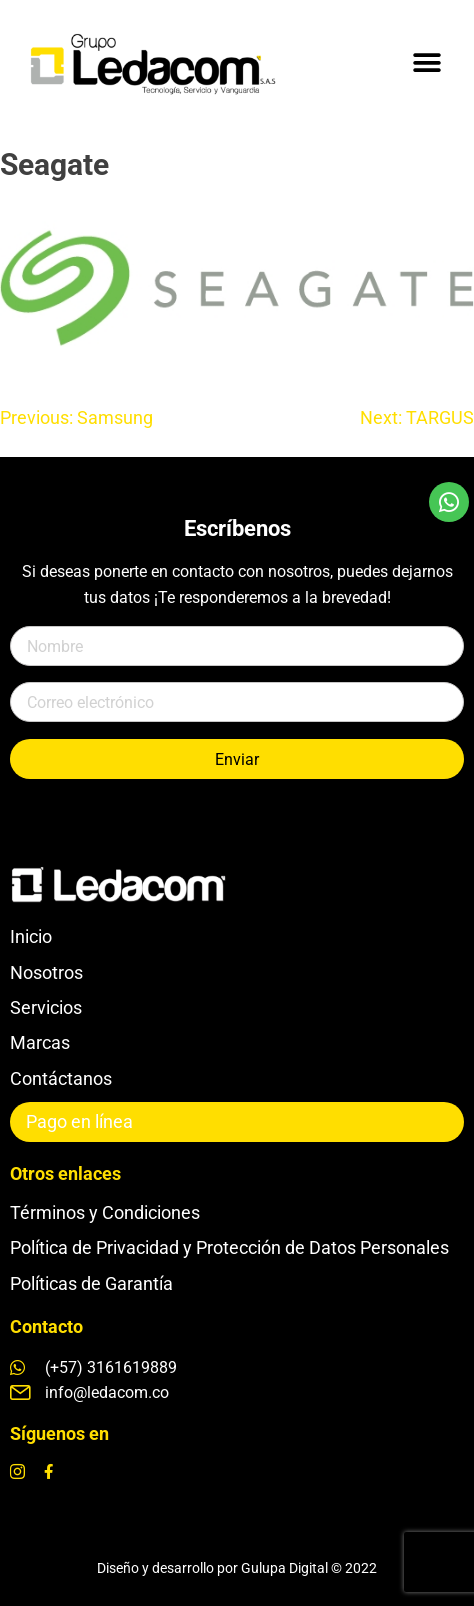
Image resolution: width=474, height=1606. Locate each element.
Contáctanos (61, 1078)
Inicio (31, 936)
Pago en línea (79, 1121)
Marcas (40, 1042)
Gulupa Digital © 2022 (309, 1568)
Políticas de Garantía (91, 1283)
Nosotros (46, 972)
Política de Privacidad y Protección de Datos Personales (229, 1247)
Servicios (46, 1007)
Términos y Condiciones (105, 1212)
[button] (426, 62)
